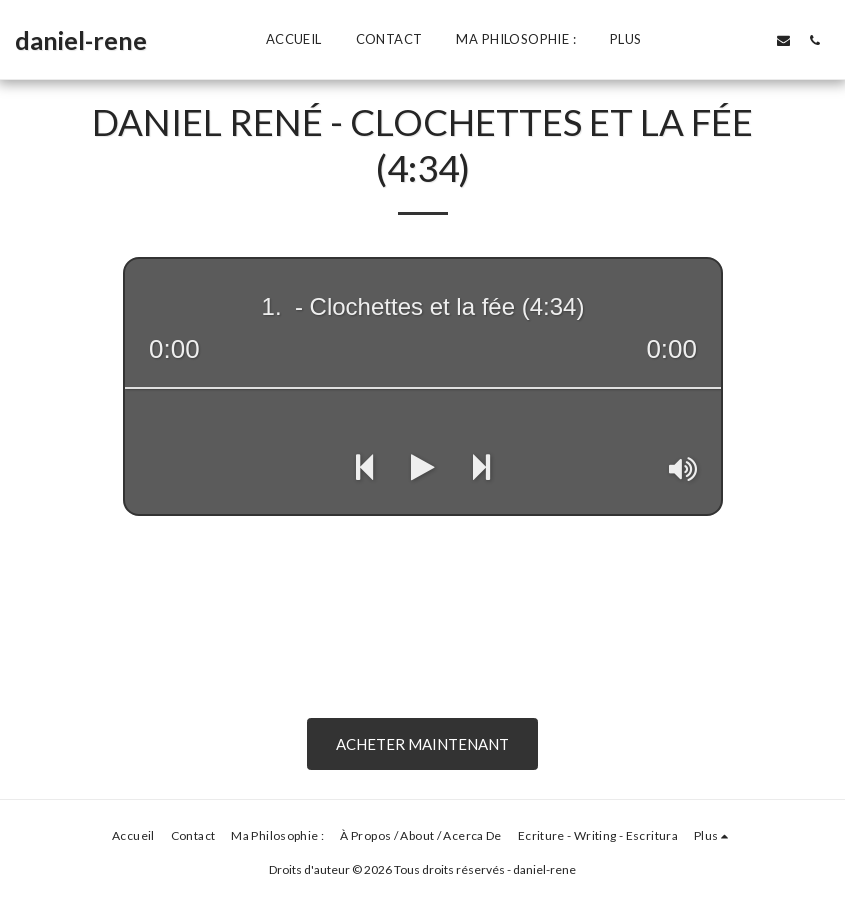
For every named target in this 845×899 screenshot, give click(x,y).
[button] (690, 40)
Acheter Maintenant (422, 744)
